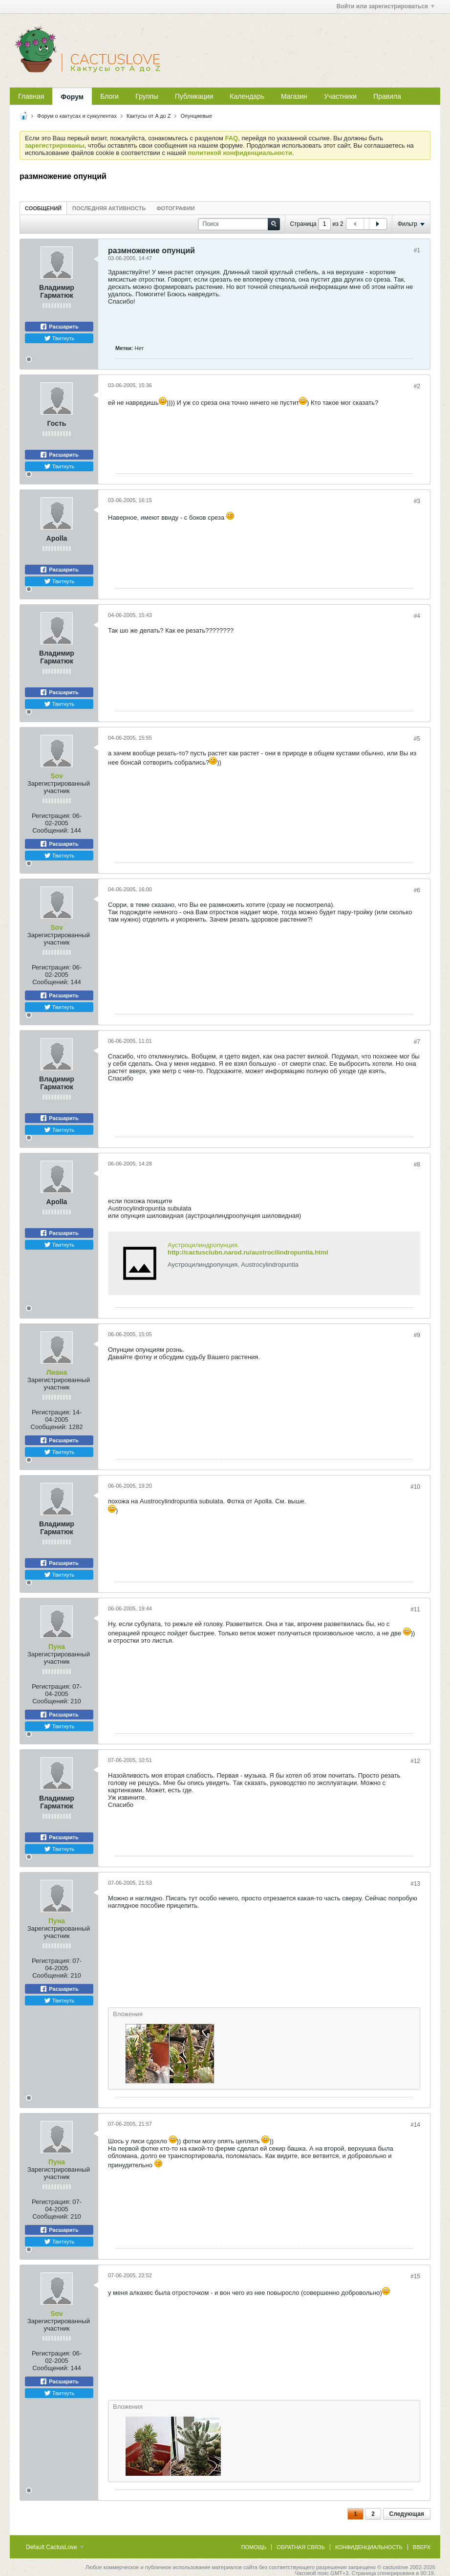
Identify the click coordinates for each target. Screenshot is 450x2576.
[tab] (43, 208)
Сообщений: (50, 830)
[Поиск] (239, 224)
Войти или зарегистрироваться (385, 6)
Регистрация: (51, 815)
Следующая (406, 2513)
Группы (146, 96)
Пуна (56, 1647)
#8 (417, 1164)
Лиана (56, 1372)
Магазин (294, 96)
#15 (415, 2276)
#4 (417, 616)
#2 (417, 386)
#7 (417, 1041)
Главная (31, 96)
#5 (417, 738)
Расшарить (59, 326)
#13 (415, 1883)
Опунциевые (197, 116)
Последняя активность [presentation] (109, 208)
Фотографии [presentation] (175, 208)
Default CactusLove (55, 2547)
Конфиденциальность (369, 2547)
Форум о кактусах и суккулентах (77, 116)
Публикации (194, 96)
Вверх (421, 2547)
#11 (415, 1609)
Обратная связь (301, 2547)
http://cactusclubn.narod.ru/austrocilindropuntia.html (248, 1252)
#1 (417, 250)
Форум (72, 97)
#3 (417, 501)
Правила (387, 96)
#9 (417, 1335)
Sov (56, 776)
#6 (417, 890)
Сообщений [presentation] (43, 208)
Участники (340, 96)
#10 (415, 1486)
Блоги (109, 96)
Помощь (254, 2547)
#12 (415, 1761)
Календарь (247, 96)
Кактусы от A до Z (149, 116)
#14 (415, 2124)
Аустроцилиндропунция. (203, 1245)
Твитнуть (59, 338)
